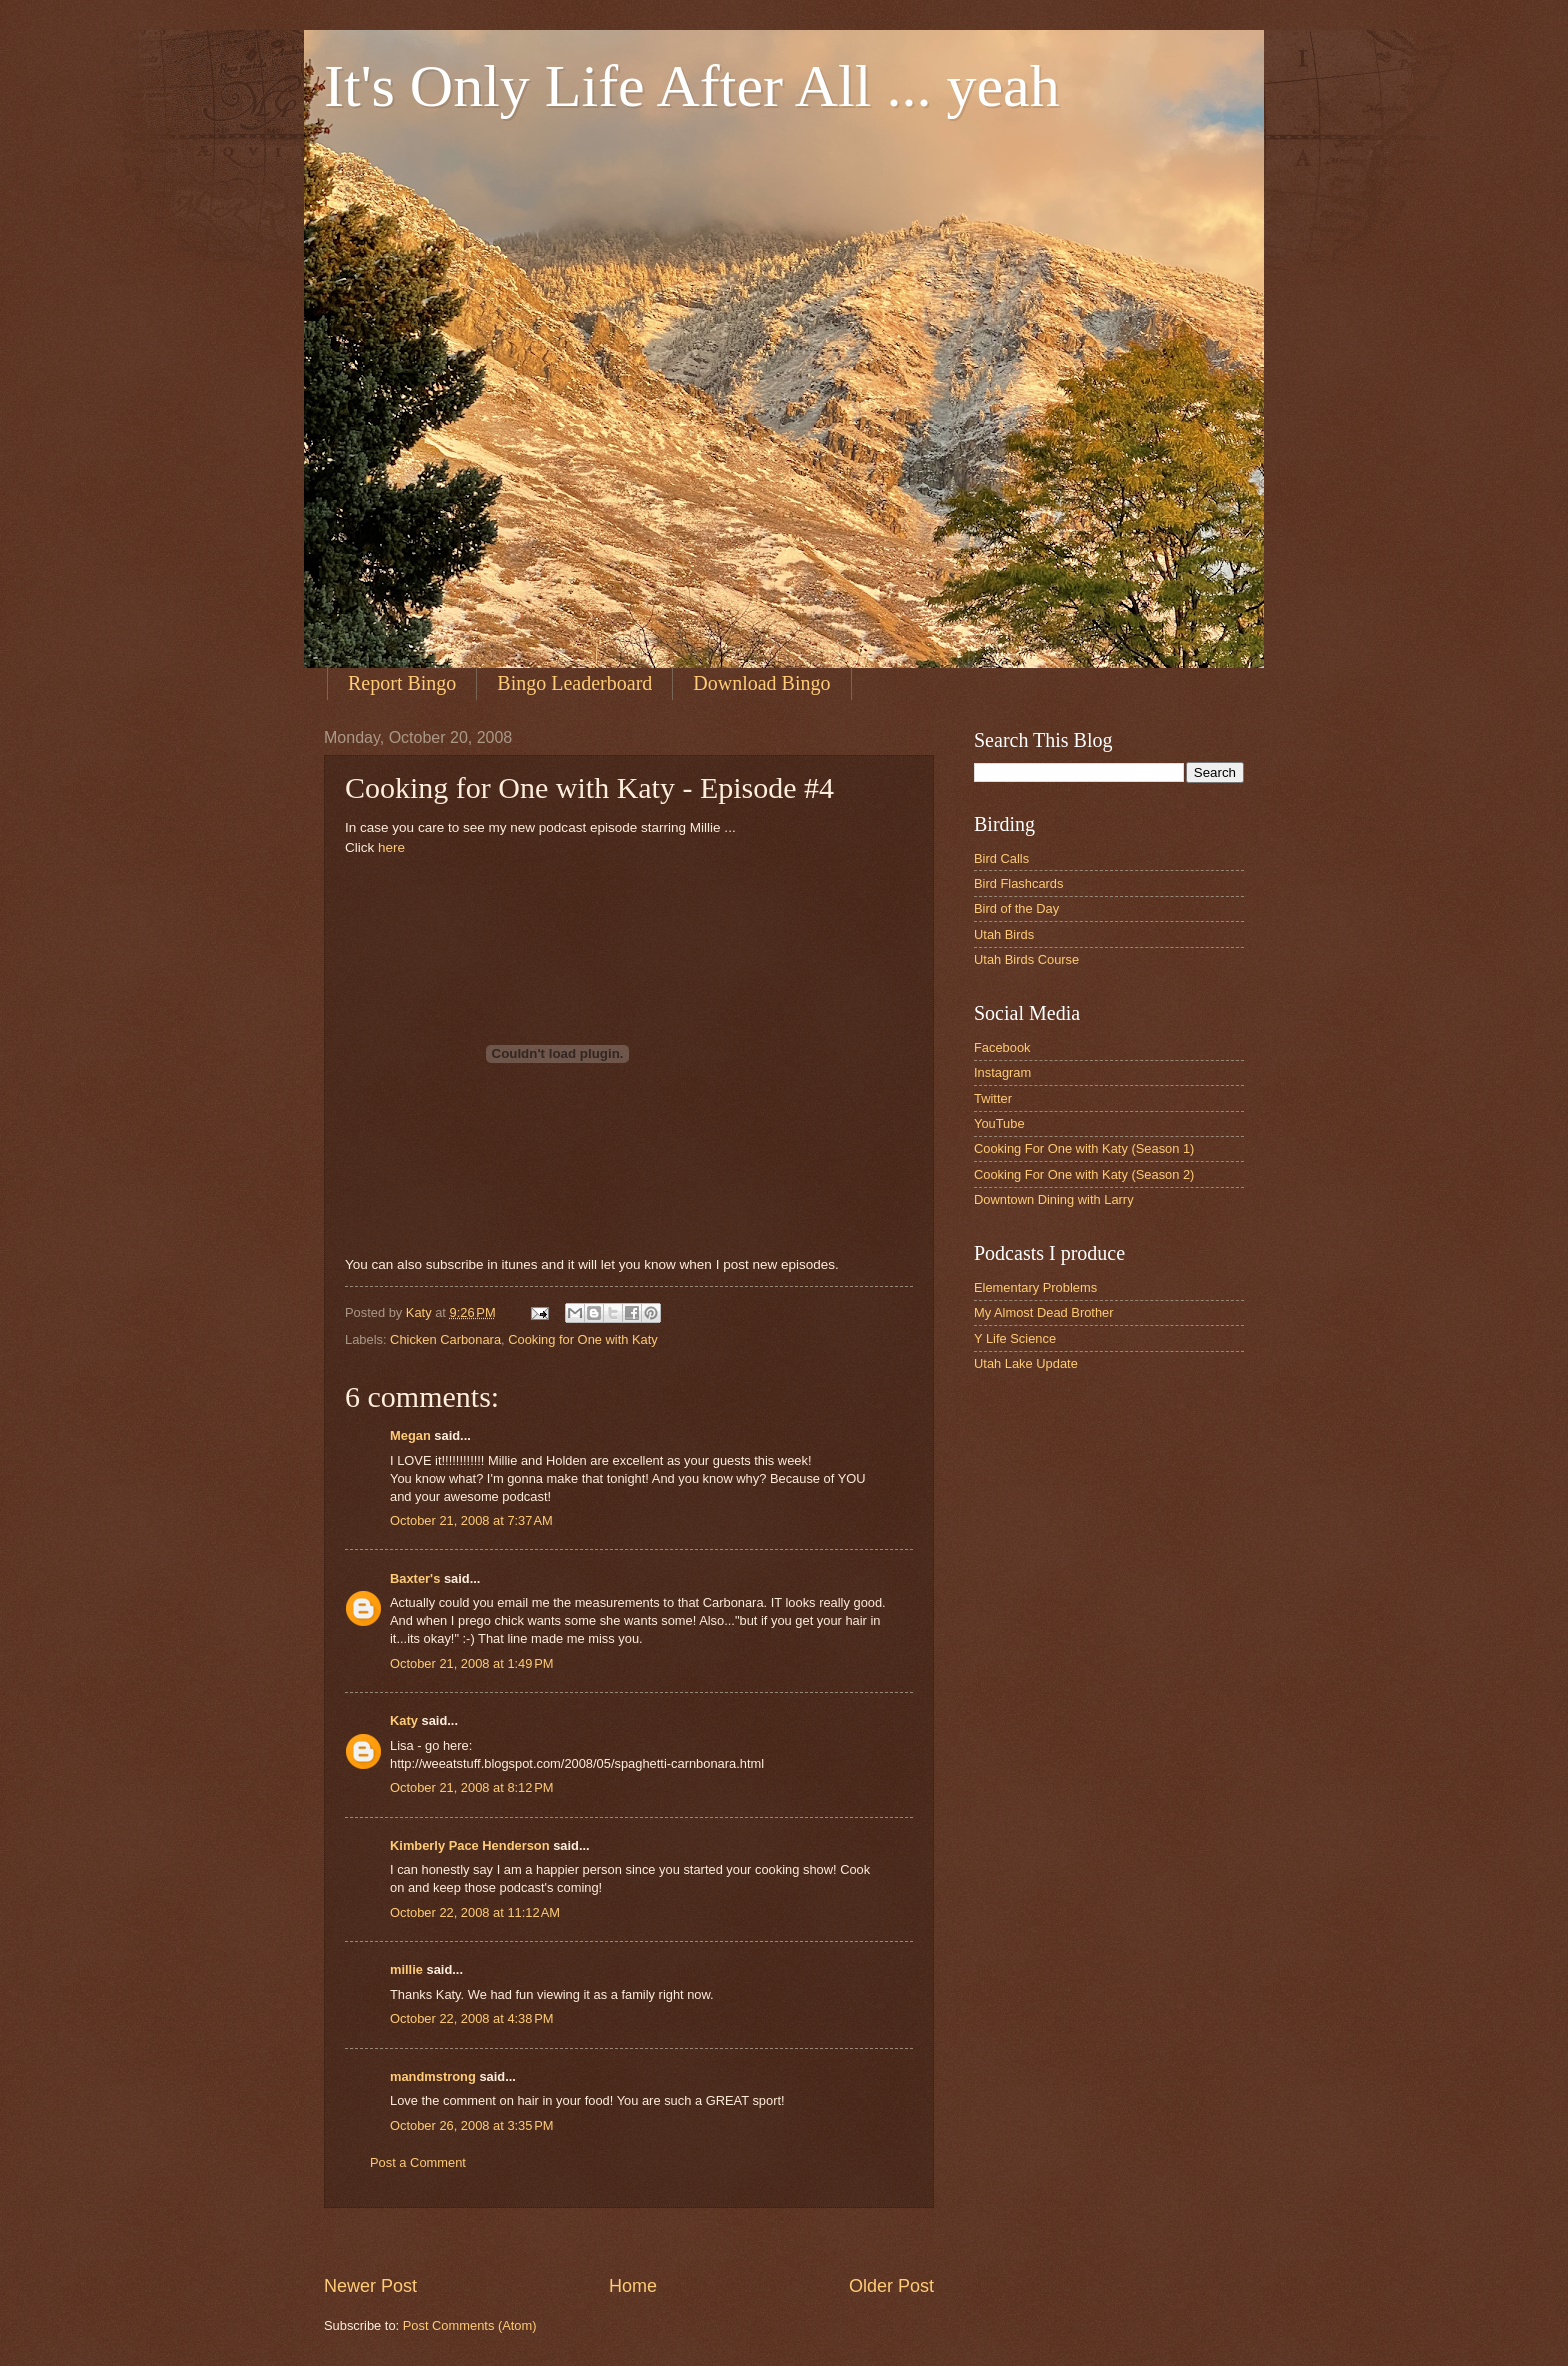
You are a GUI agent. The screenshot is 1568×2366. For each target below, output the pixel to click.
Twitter (993, 1098)
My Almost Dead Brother (1044, 1312)
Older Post (891, 2286)
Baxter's (415, 1578)
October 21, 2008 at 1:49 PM (472, 1663)
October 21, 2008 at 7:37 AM (471, 1520)
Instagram (1002, 1072)
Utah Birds (1004, 934)
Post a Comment (418, 2162)
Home (633, 2286)
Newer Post (370, 2286)
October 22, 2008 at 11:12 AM (475, 1912)
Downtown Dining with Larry (1054, 1199)
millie (406, 1969)
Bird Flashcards (1018, 883)
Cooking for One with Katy (583, 1339)
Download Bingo (761, 683)
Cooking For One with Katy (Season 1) (1084, 1148)
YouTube (999, 1123)
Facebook (1002, 1047)
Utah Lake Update (1026, 1363)
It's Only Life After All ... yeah (692, 86)
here (391, 847)
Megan (410, 1435)
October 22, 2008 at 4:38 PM (472, 2018)
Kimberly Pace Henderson (470, 1845)
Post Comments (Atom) (470, 2325)
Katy (404, 1720)
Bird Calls (1001, 858)
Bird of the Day (1016, 908)
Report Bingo (402, 683)
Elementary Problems (1035, 1287)
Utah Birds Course (1026, 959)
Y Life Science (1015, 1338)
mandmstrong (433, 2076)
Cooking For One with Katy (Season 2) (1084, 1174)
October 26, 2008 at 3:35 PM (472, 2125)
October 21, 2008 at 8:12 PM (472, 1787)
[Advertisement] (688, 2240)
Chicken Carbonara (445, 1339)
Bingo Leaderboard (574, 683)
